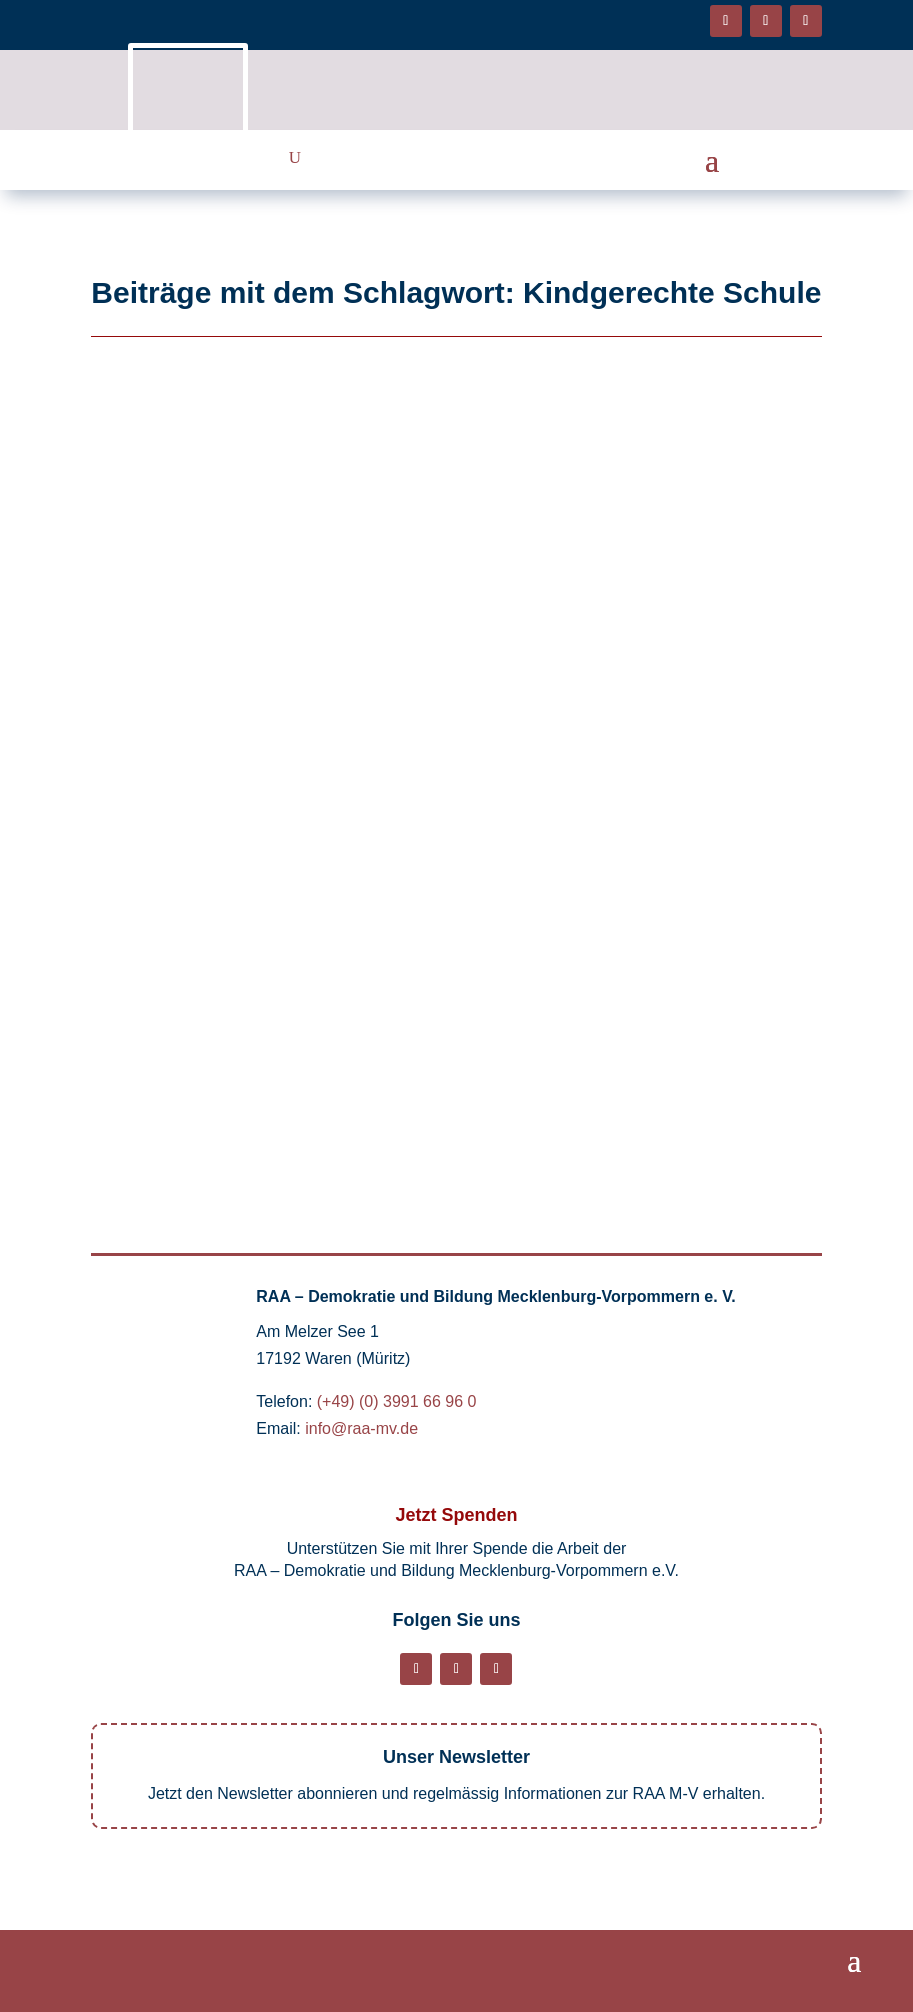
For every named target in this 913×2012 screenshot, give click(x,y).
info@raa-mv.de (361, 1428)
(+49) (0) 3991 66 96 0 (397, 1401)
